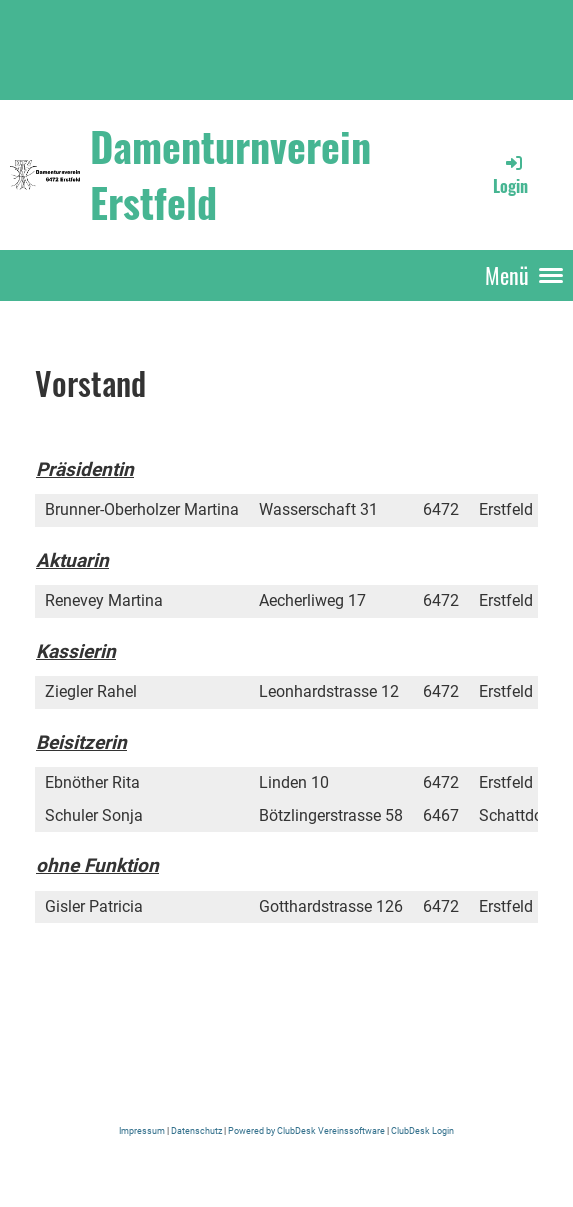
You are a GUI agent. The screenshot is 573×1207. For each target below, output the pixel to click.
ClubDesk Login (421, 1130)
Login (510, 175)
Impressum (143, 1130)
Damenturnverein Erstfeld (230, 174)
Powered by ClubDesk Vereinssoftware (306, 1130)
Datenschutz (197, 1130)
